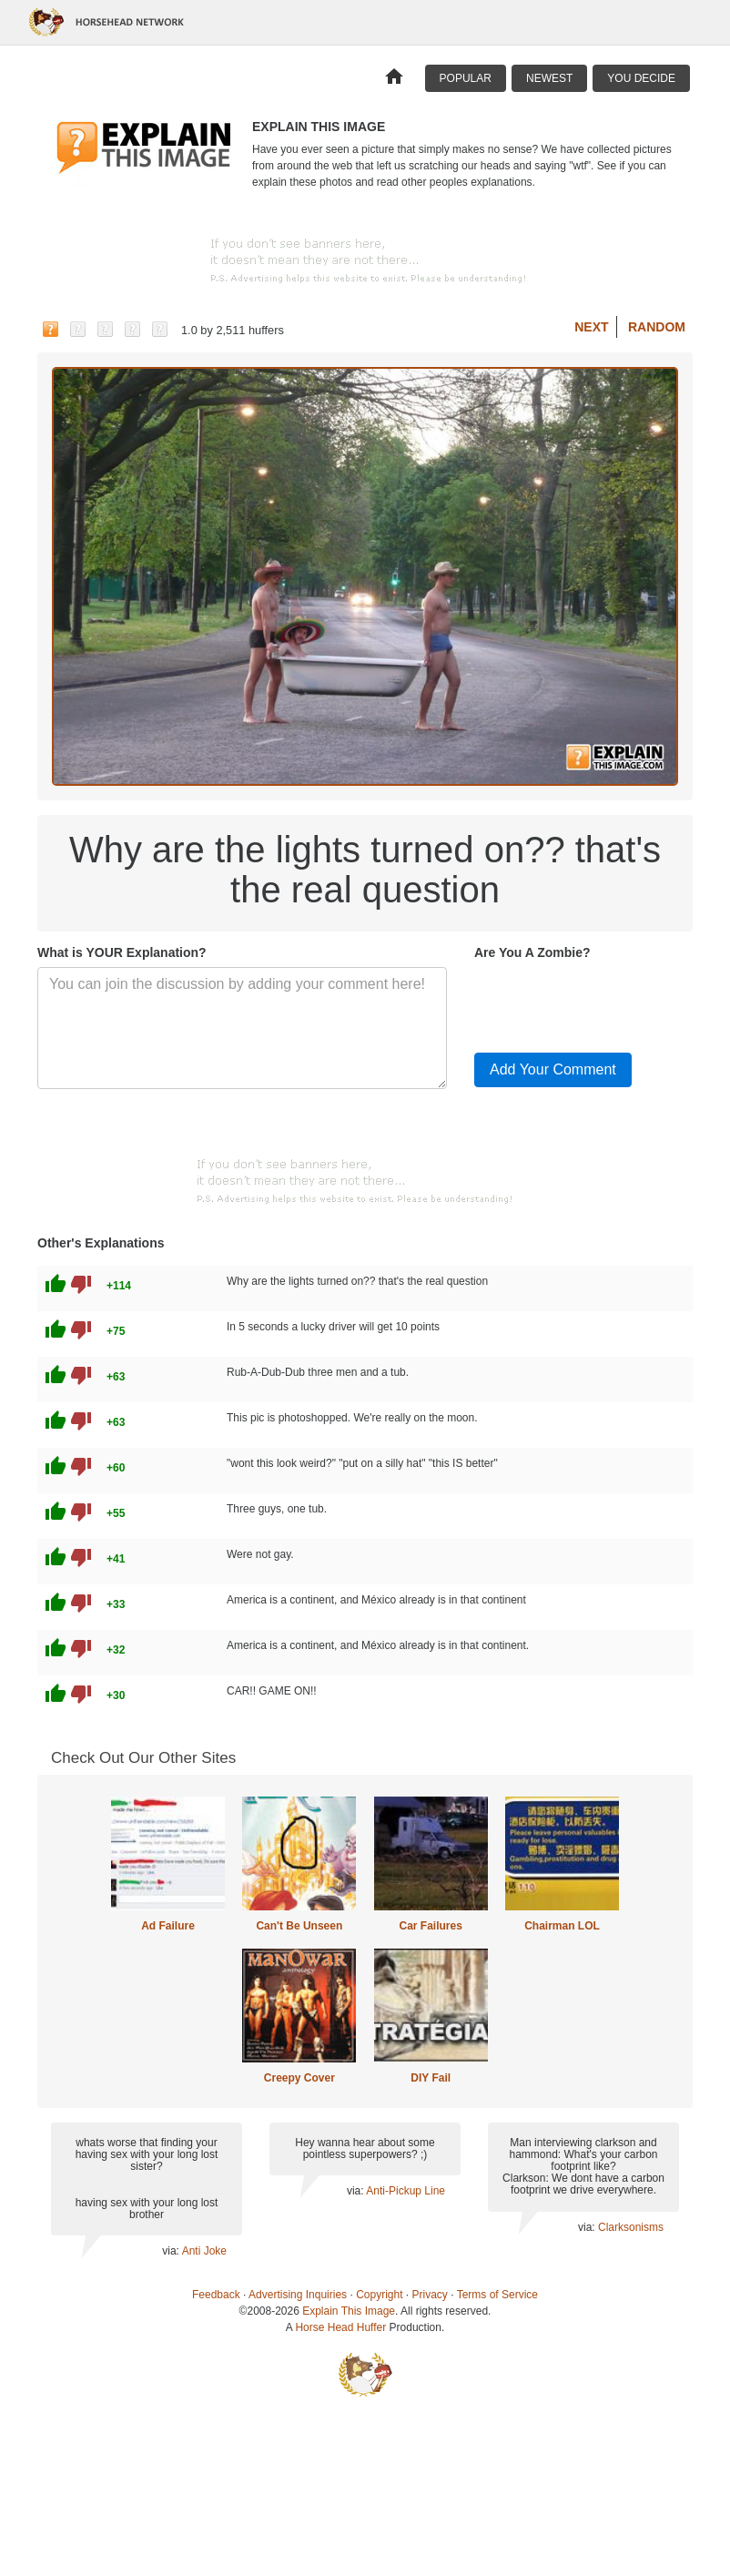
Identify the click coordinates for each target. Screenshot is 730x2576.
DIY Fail (431, 2078)
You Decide (641, 78)
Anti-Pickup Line (405, 2190)
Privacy (430, 2294)
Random (656, 327)
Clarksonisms (631, 2227)
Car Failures (430, 1925)
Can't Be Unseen (299, 1925)
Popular (466, 78)
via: (171, 2251)
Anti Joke (204, 2251)
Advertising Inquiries (297, 2294)
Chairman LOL (562, 1925)
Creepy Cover (299, 2078)
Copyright (379, 2294)
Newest (549, 78)
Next (591, 327)
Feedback (216, 2294)
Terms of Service (497, 2294)
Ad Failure (168, 1925)
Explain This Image (348, 2311)
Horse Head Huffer (340, 2327)
